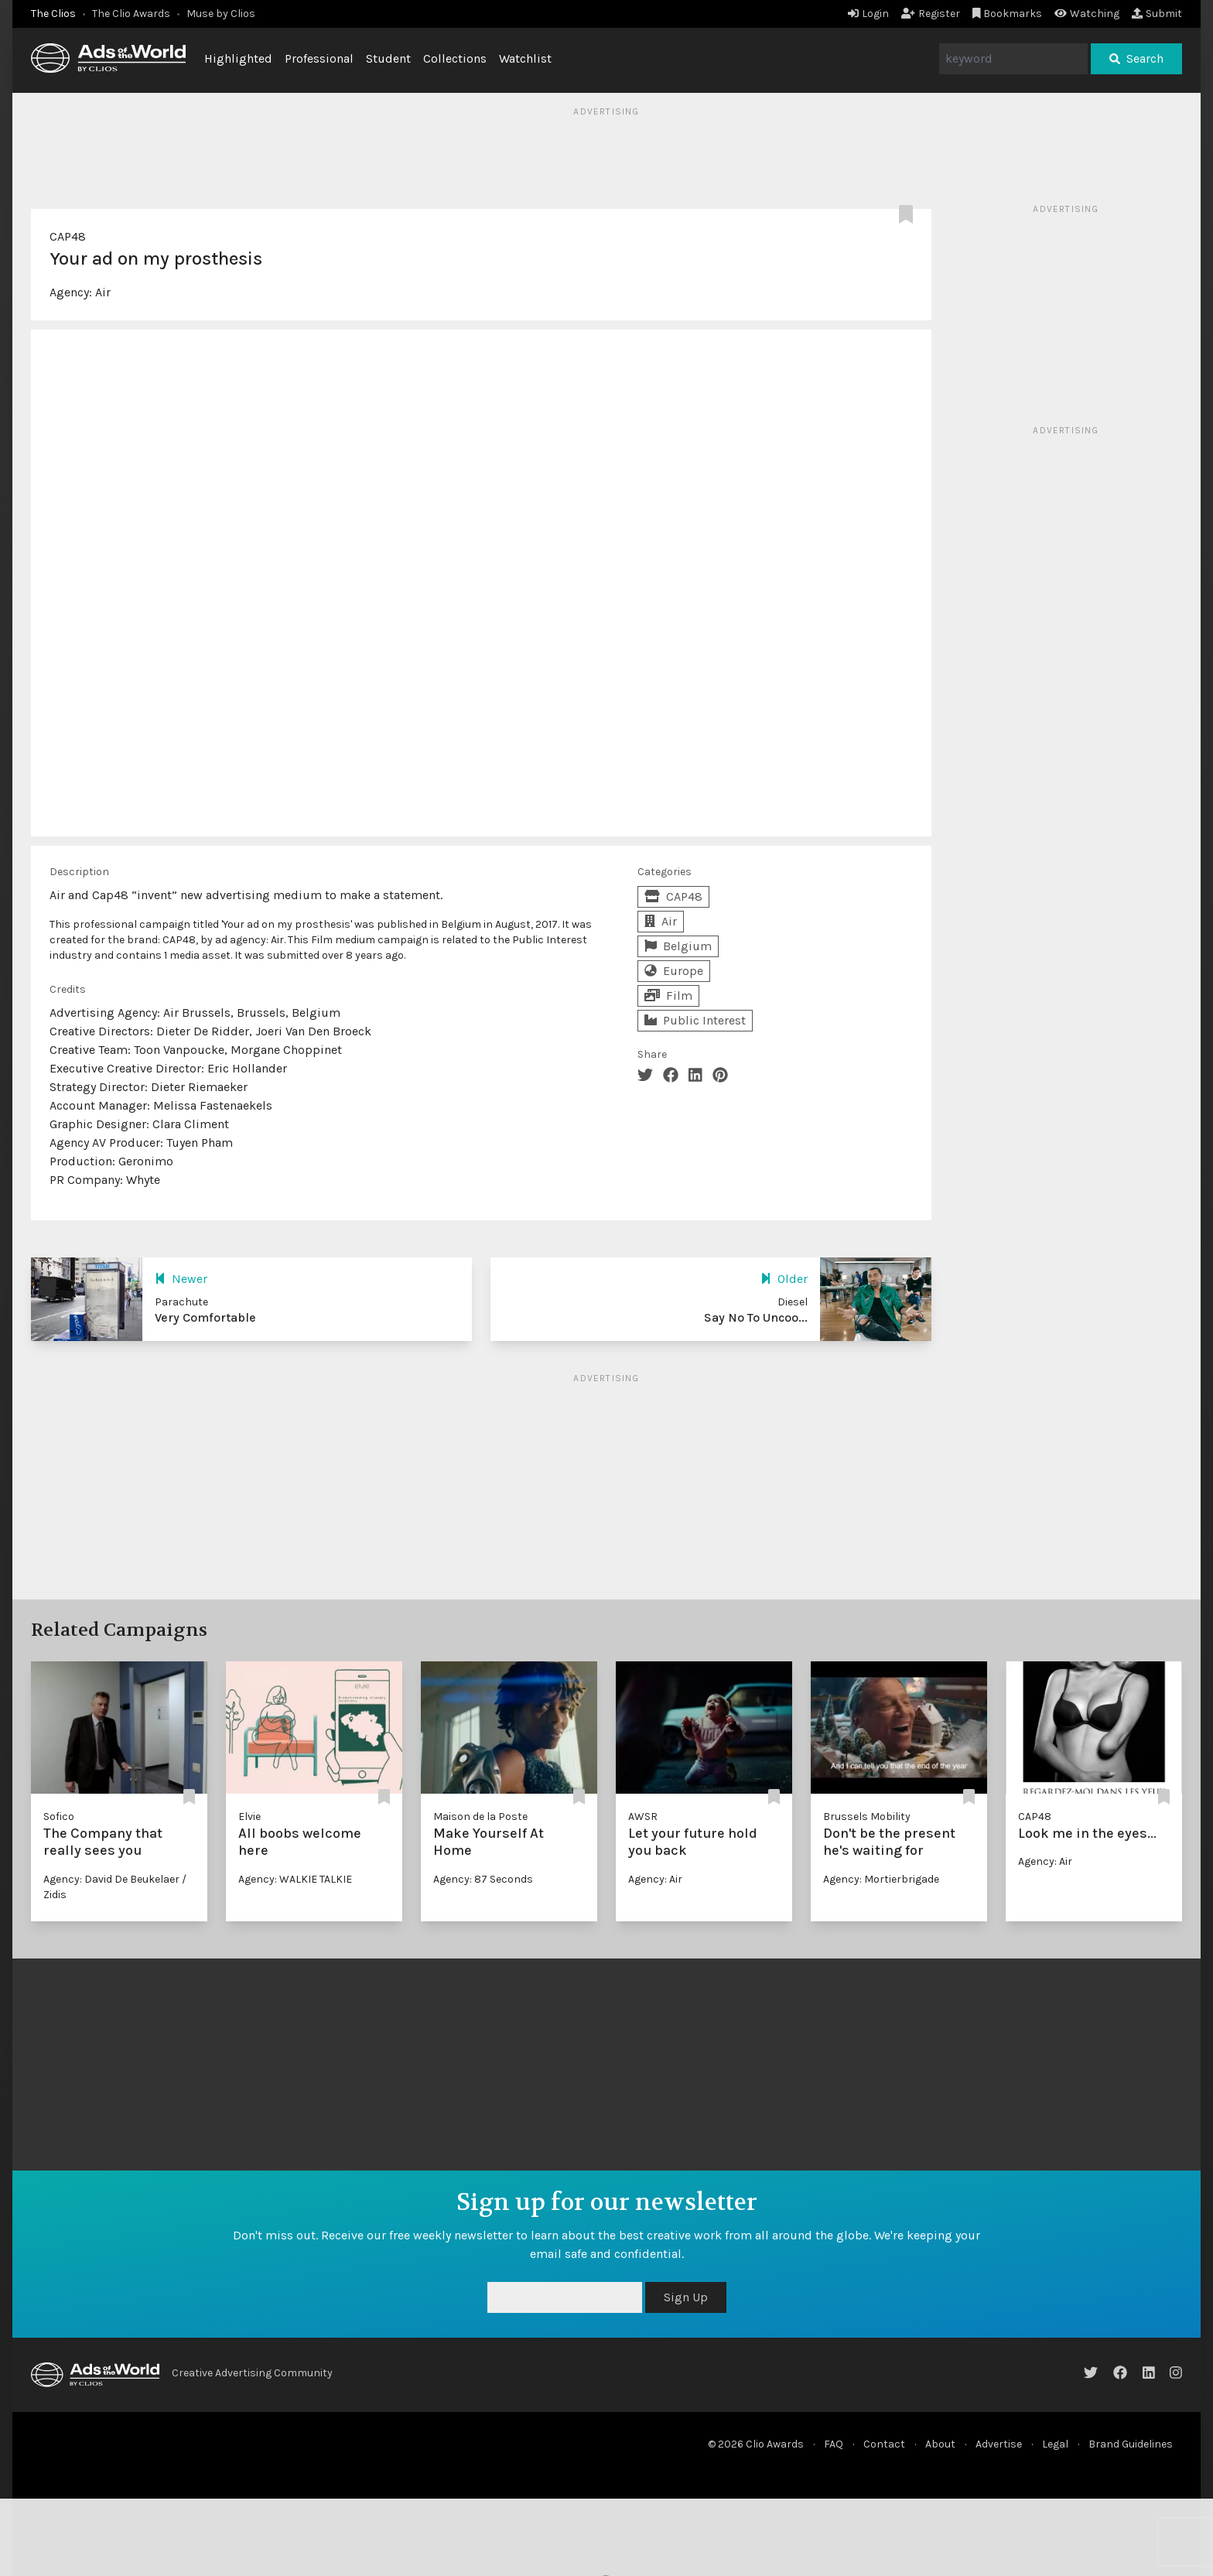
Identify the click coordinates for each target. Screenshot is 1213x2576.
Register (930, 13)
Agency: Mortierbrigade (881, 1879)
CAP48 (68, 236)
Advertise (999, 2444)
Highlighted (238, 58)
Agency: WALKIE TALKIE (295, 1879)
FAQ (833, 2444)
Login (868, 13)
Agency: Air (655, 1879)
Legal (1055, 2444)
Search (1136, 58)
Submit (1157, 13)
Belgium (678, 946)
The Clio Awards (131, 13)
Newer (181, 1278)
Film (668, 995)
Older (784, 1278)
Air (103, 292)
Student (388, 58)
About (940, 2444)
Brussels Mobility (867, 1816)
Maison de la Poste (480, 1816)
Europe (673, 970)
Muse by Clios (220, 13)
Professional (319, 58)
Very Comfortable (205, 1317)
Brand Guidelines (1130, 2444)
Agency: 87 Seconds (483, 1879)
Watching (1086, 13)
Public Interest (695, 1020)
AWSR (643, 1816)
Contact (884, 2444)
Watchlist (525, 58)
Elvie (249, 1816)
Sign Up (686, 2297)
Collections (455, 58)
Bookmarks (1007, 13)
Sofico (58, 1816)
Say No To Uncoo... (756, 1317)
